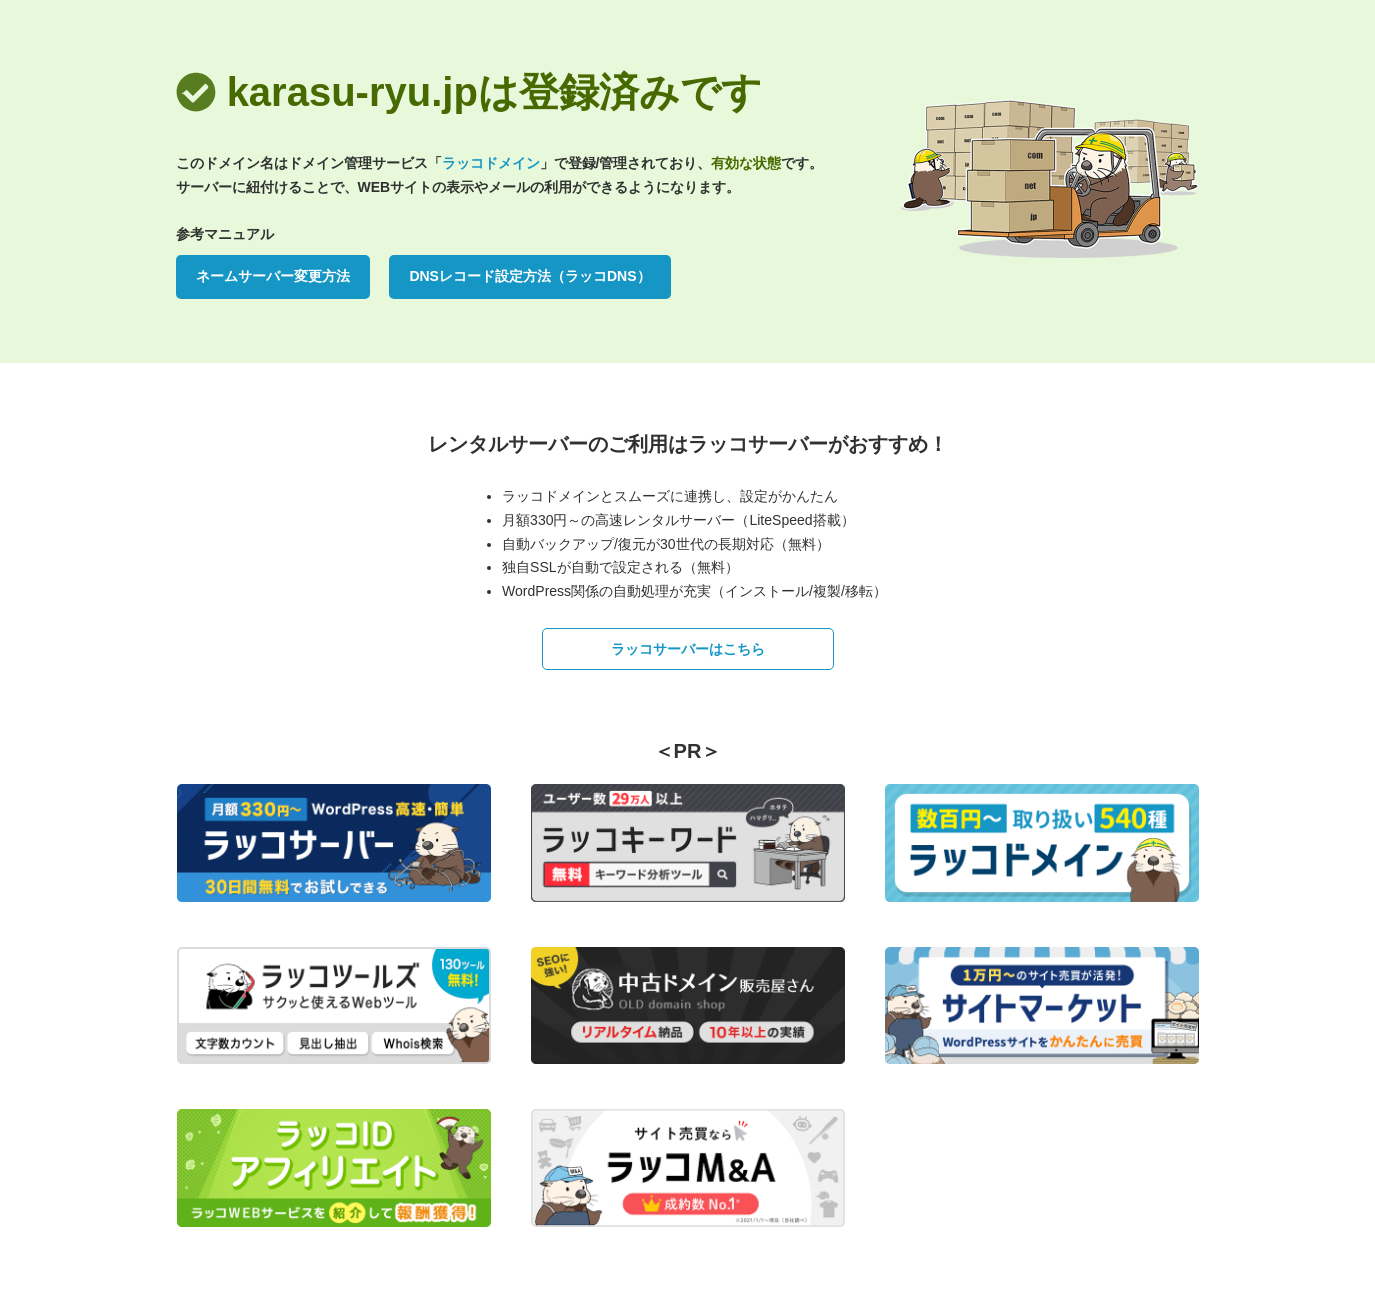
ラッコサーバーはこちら (688, 649)
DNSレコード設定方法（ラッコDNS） (529, 276)
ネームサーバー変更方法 (273, 276)
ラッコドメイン (491, 163)
